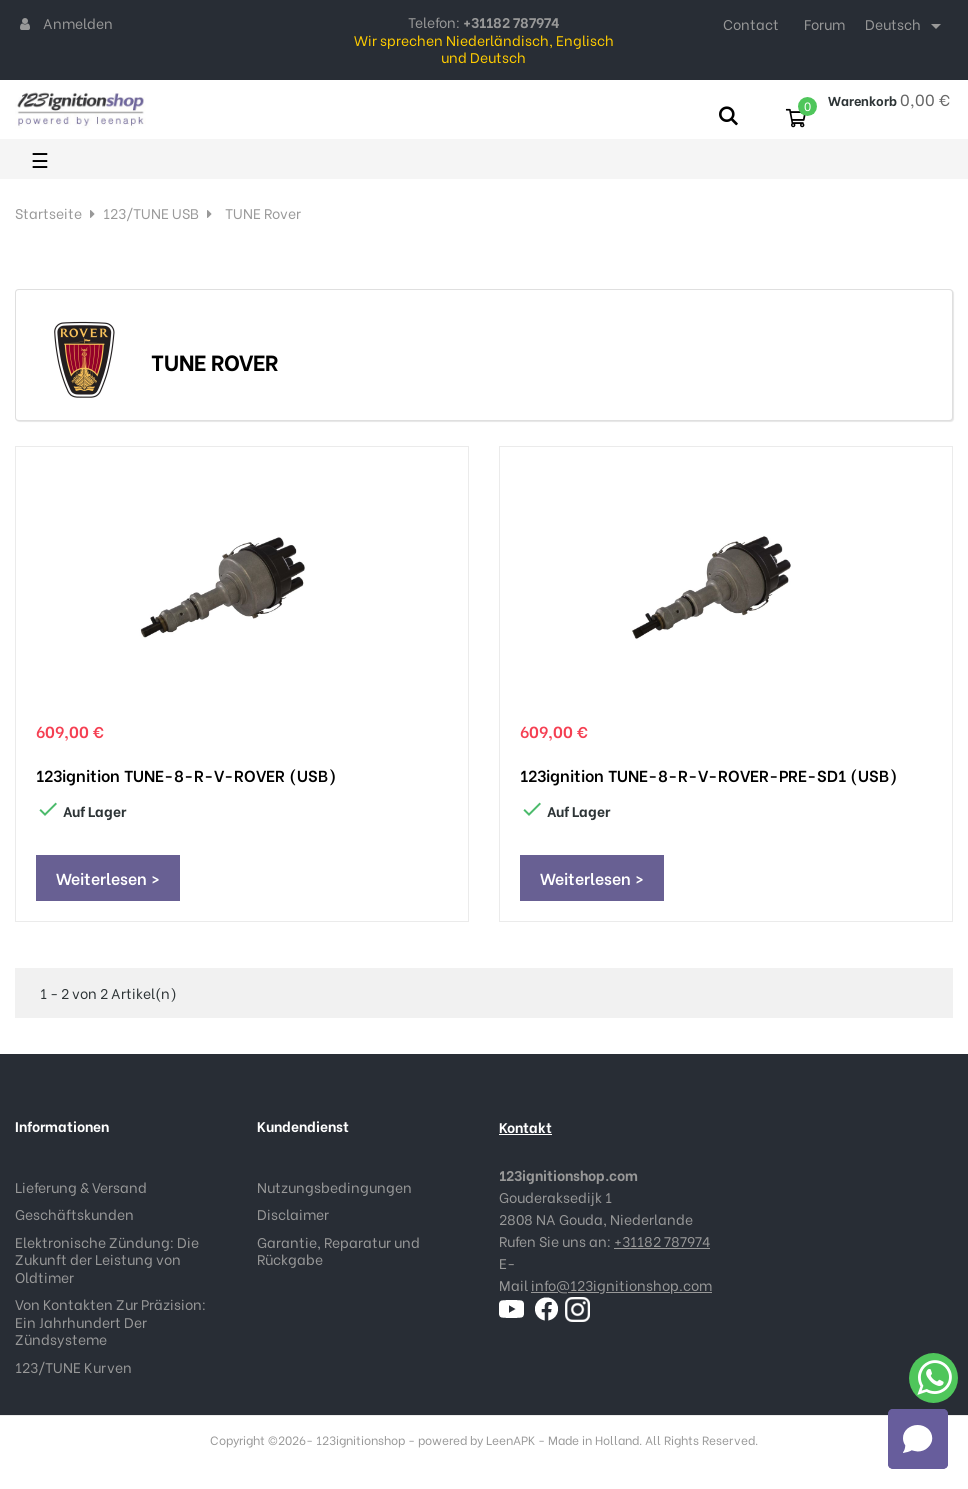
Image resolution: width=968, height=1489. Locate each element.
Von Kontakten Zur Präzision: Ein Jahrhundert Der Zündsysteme (110, 1321)
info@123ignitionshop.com (621, 1284)
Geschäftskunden (74, 1213)
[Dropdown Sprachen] (906, 26)
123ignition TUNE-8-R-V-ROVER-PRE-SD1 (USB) (708, 775)
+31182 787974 (662, 1240)
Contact (751, 23)
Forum (824, 23)
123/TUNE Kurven (73, 1366)
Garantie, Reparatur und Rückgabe (338, 1250)
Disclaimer (293, 1213)
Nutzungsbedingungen (334, 1186)
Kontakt (525, 1126)
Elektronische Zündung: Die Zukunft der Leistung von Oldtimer (107, 1259)
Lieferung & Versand (81, 1186)
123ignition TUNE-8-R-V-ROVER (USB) (186, 775)
